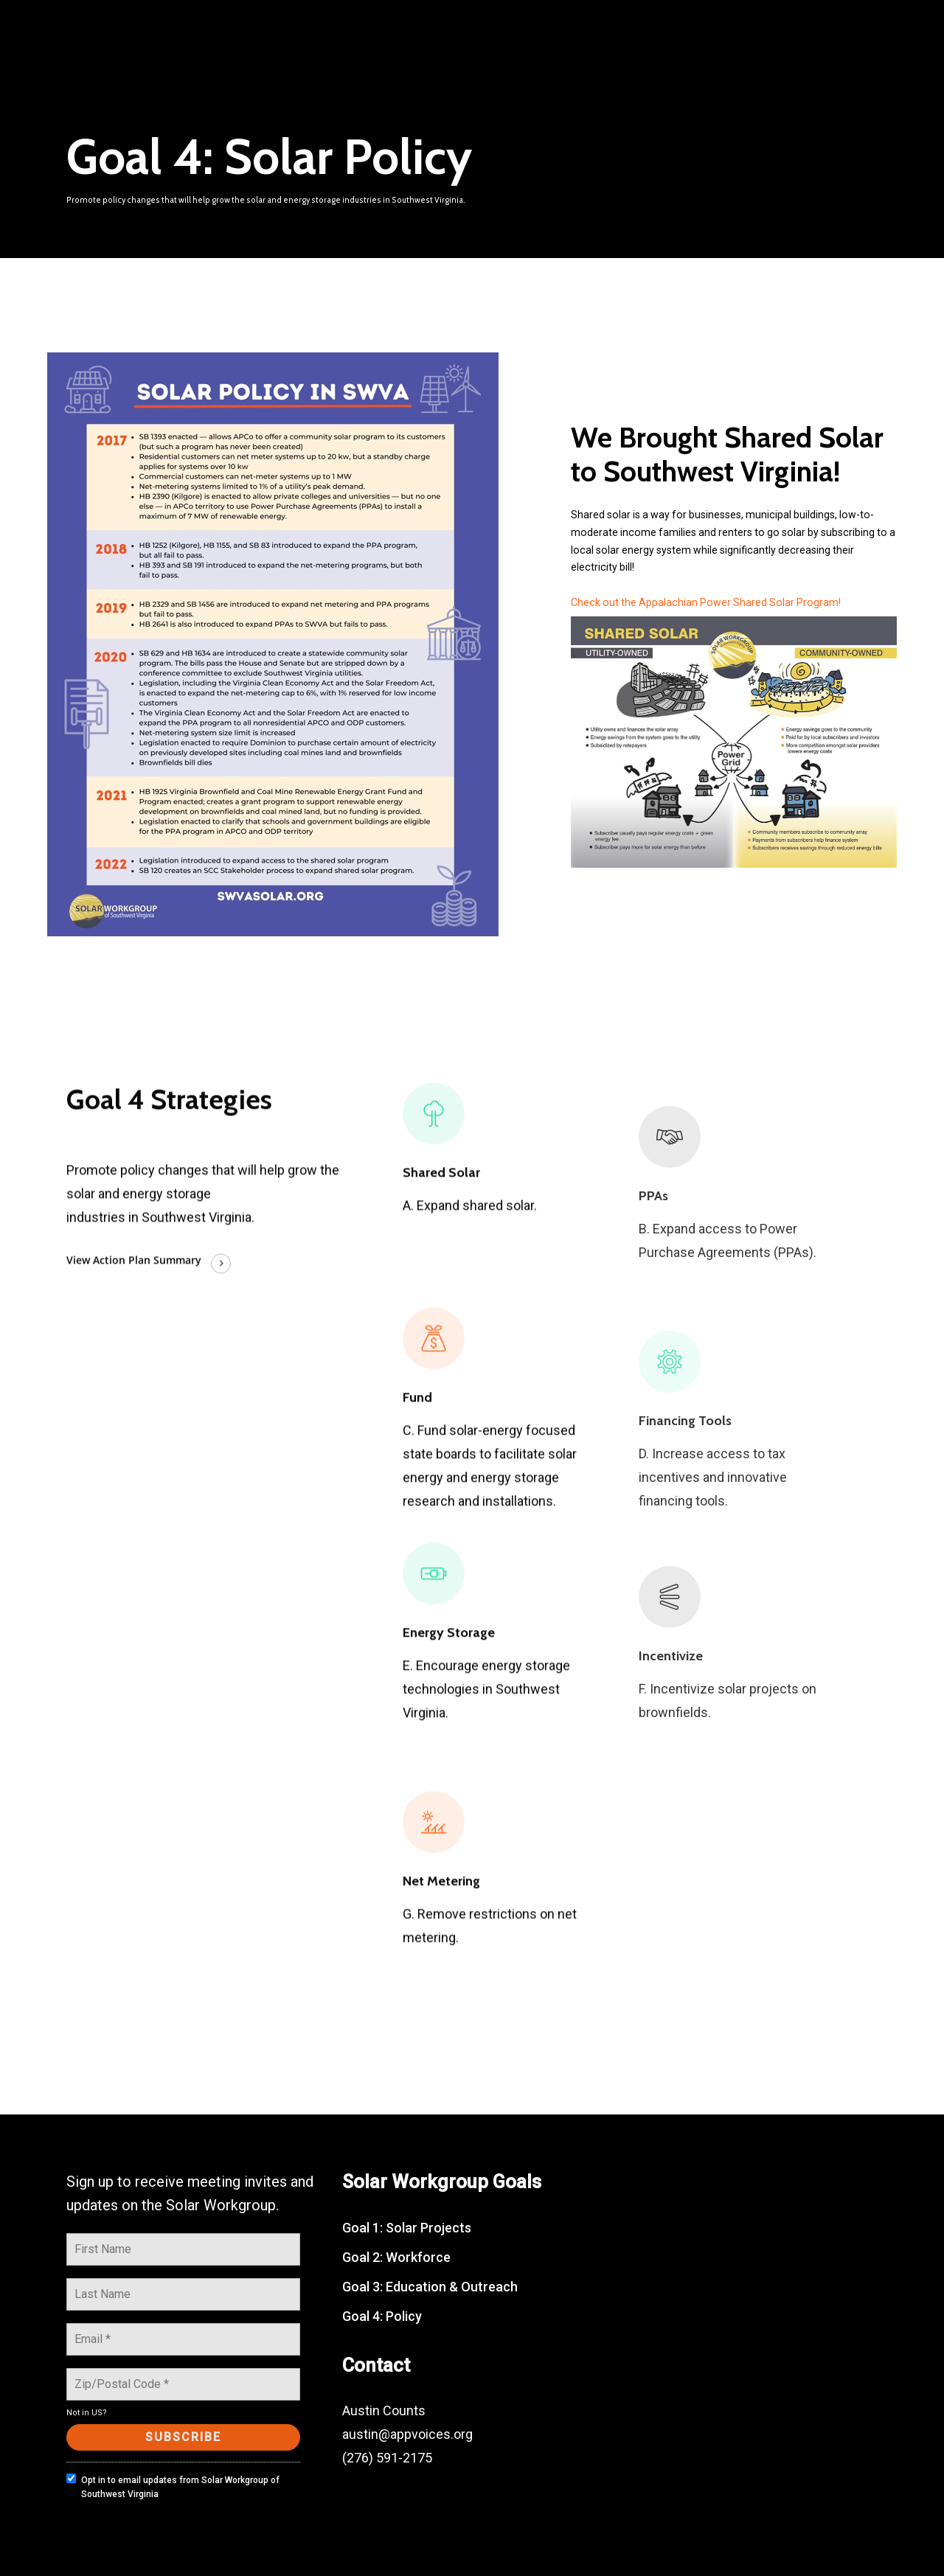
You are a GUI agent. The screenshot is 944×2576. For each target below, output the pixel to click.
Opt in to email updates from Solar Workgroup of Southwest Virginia (173, 2486)
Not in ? (86, 2412)
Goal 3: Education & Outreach (430, 2286)
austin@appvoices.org (407, 2434)
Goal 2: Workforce (396, 2257)
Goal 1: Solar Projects (406, 2227)
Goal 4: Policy (382, 2316)
